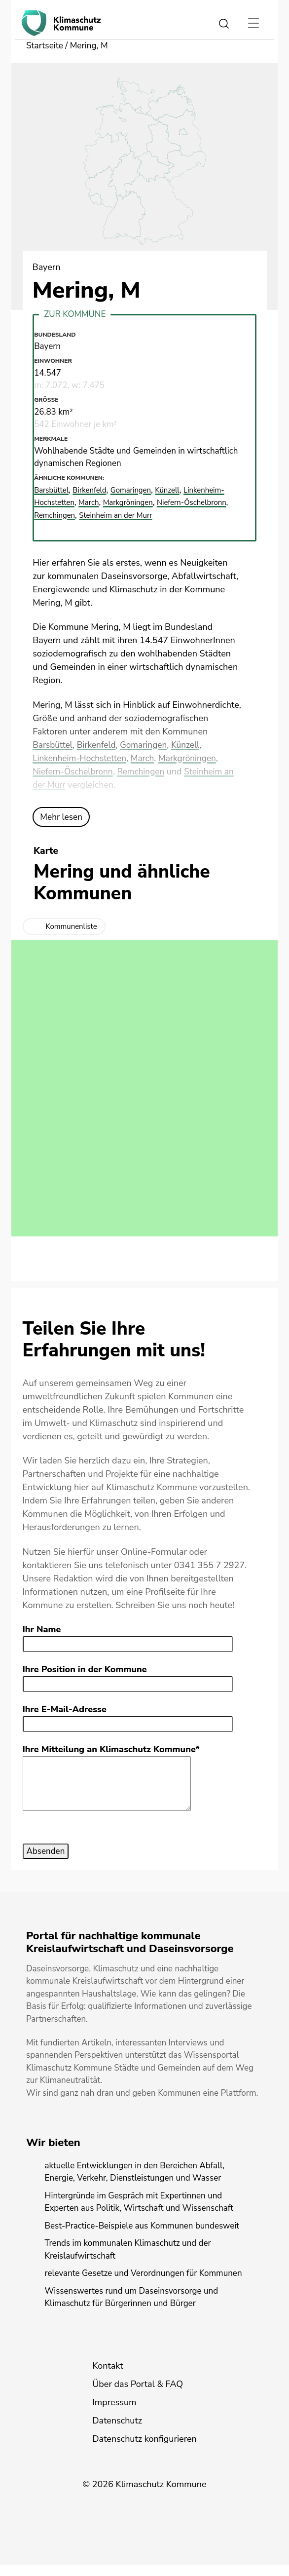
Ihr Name (42, 1630)
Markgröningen (194, 759)
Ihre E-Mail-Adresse (65, 1710)
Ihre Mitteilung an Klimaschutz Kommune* (111, 1750)
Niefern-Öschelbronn (74, 772)
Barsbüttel (53, 745)
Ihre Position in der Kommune (85, 1670)
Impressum (114, 2413)
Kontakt (107, 2377)
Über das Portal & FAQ (137, 2395)
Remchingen (145, 772)
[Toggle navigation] (253, 23)
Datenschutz (117, 2431)
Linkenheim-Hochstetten (81, 759)
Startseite (45, 46)
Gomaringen (148, 745)
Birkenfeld (99, 745)
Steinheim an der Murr (126, 515)
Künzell (192, 745)
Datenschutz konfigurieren (144, 2450)
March (147, 759)
